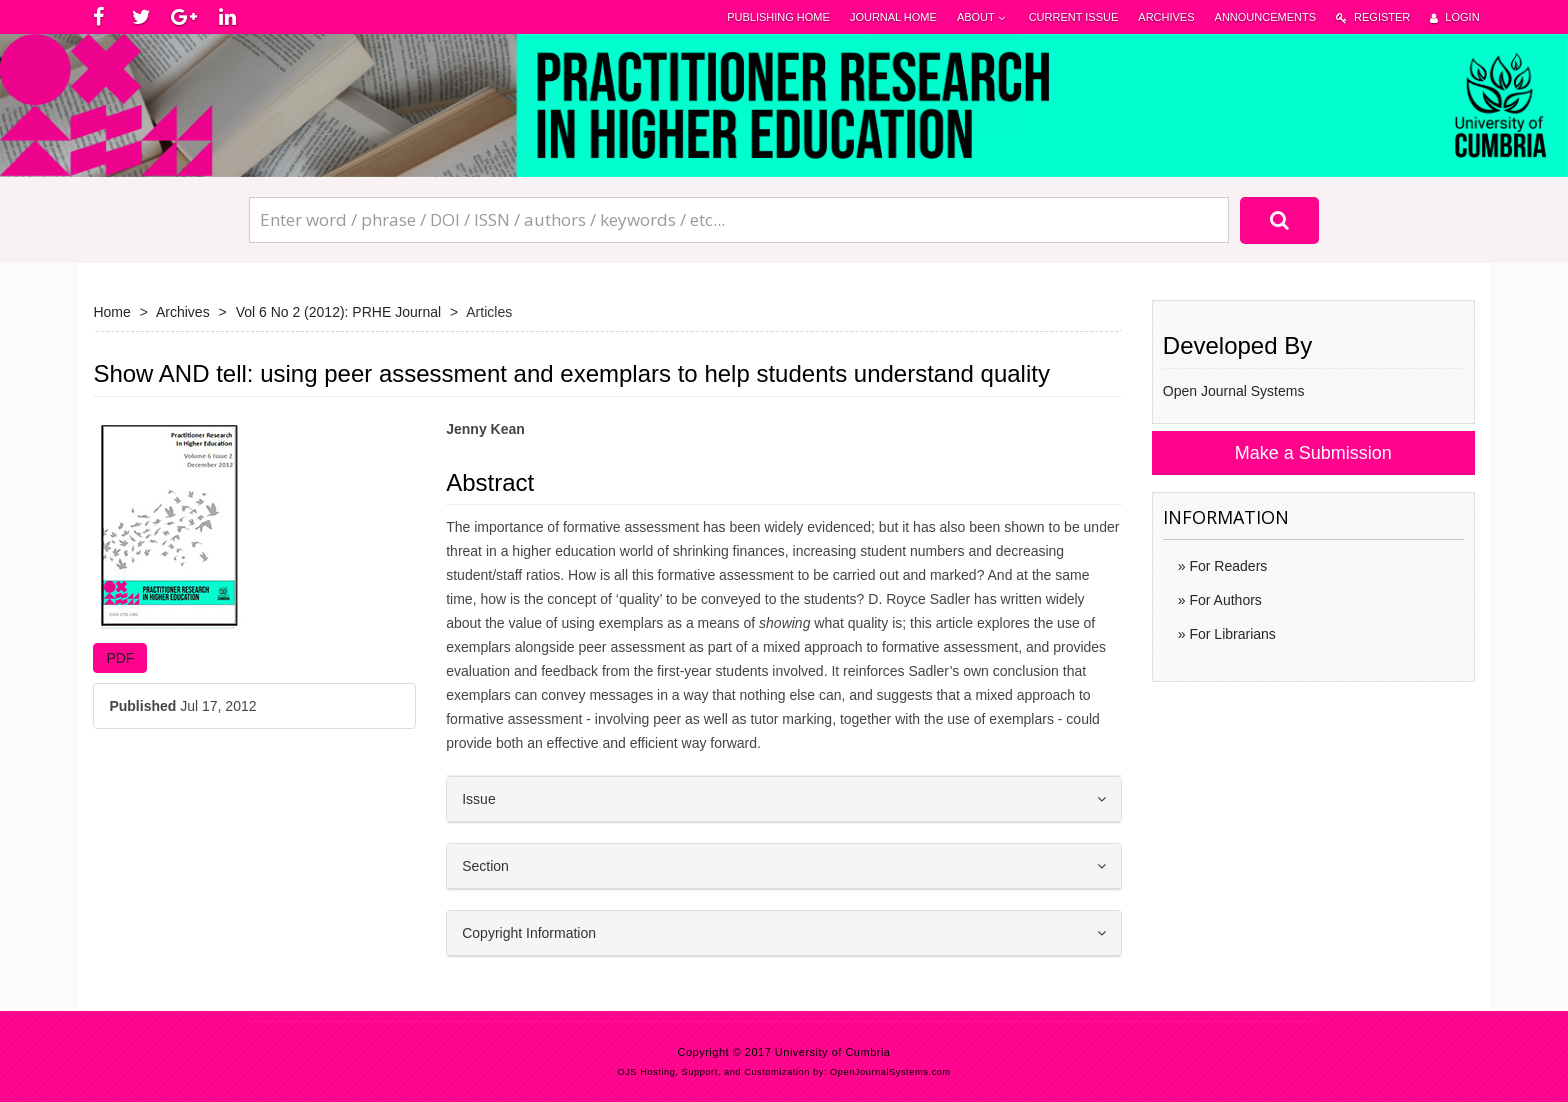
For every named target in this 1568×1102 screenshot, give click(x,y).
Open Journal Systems (1234, 391)
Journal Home (893, 17)
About (983, 17)
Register (1373, 17)
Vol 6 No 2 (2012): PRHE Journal (338, 312)
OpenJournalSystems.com (890, 1072)
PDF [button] (120, 658)
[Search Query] (739, 220)
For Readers (1227, 566)
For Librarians (1231, 634)
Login (1454, 17)
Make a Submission (1313, 453)
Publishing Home (778, 17)
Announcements (1265, 17)
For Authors (1224, 600)
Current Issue (1074, 17)
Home (111, 312)
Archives (1166, 17)
